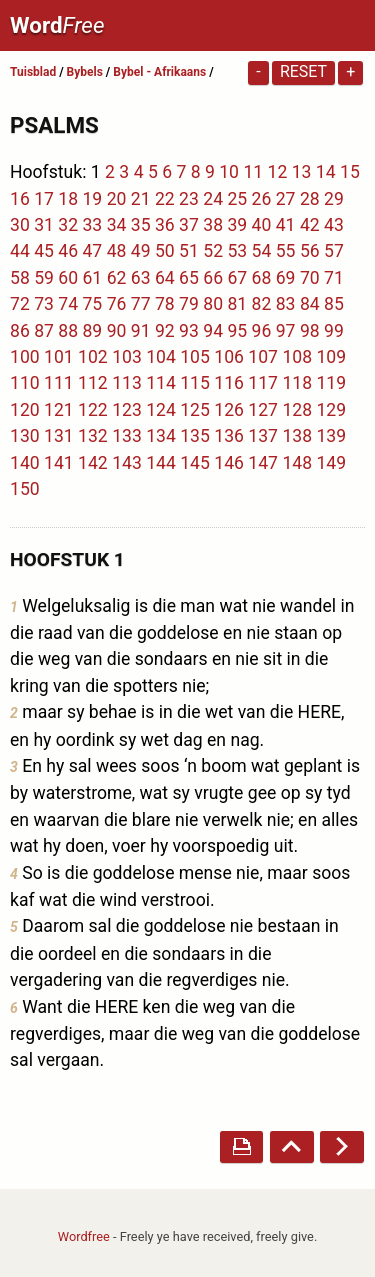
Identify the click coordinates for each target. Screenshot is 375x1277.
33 (92, 225)
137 (263, 436)
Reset (303, 71)
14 (326, 172)
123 (127, 410)
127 (263, 410)
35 (141, 225)
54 (262, 251)
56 (310, 251)
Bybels (85, 72)
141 (59, 463)
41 (286, 225)
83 (286, 304)
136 (229, 436)
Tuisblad (33, 72)
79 (189, 304)
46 (68, 251)
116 (229, 383)
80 (213, 304)
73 (44, 304)
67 (237, 278)
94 (213, 331)
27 (286, 199)
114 (161, 383)
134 (161, 436)
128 (297, 410)
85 (334, 304)
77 (141, 304)
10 (229, 172)
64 (165, 278)
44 (20, 251)
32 (68, 225)
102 (93, 357)
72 (20, 304)
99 (334, 331)
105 (195, 357)
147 (263, 463)
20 (117, 199)
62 (117, 278)
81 (237, 304)
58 (20, 278)
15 (350, 172)
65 (189, 278)
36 (165, 225)
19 (92, 199)
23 (189, 199)
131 (59, 436)
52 (213, 251)
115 (195, 383)
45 (44, 251)
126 (229, 410)
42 (310, 225)
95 (237, 331)
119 (331, 383)
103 (127, 357)
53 (237, 251)
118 (297, 383)
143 (127, 463)
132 (93, 436)
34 (117, 225)
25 (237, 199)
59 (44, 278)
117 (263, 383)
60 (68, 278)
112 (93, 383)
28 (310, 199)
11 (253, 172)
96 (262, 331)
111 (59, 383)
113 (127, 383)
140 (25, 463)
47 (92, 251)
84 (310, 304)
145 (195, 463)
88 (68, 331)
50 (165, 251)
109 (331, 357)
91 (141, 331)
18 (68, 199)
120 (25, 410)
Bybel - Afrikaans (161, 72)
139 (331, 436)
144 (161, 463)
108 (297, 357)
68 (262, 278)
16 (20, 199)
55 (286, 251)
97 (286, 331)
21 (141, 199)
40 (262, 225)
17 (44, 199)
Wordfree (84, 1236)
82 (262, 304)
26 (262, 199)
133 (127, 436)
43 (334, 225)
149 (331, 463)
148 (297, 463)
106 (229, 357)
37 (189, 225)
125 (195, 410)
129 (331, 410)
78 (165, 304)
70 (310, 278)
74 (68, 304)
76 (117, 304)
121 (59, 410)
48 (117, 251)
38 (213, 225)
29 (334, 199)
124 (161, 410)
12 (278, 172)
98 (310, 331)
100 (25, 357)
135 (195, 436)
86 (20, 331)
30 (20, 225)
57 (334, 251)
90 (117, 331)
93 (189, 331)
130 (25, 436)
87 (44, 331)
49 (141, 251)
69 (286, 278)
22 (165, 199)
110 (25, 383)
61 (92, 278)
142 (93, 463)
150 (25, 489)
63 (141, 278)
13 (302, 172)
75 (92, 304)
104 (161, 357)
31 (44, 225)
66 (213, 278)
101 (59, 357)
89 (92, 331)
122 (93, 410)
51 (189, 251)
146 (229, 463)
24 (213, 199)
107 (263, 357)
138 (297, 436)
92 (165, 331)
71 (334, 278)
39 (237, 225)
